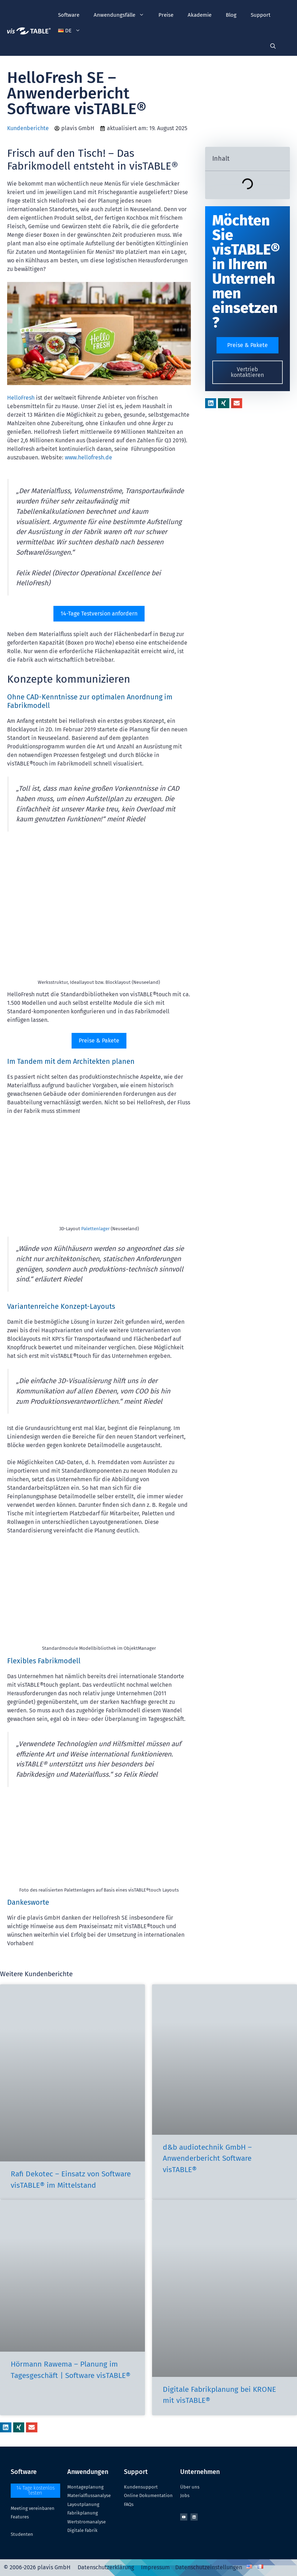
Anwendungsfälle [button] (122, 15)
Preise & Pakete (99, 1040)
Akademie (200, 15)
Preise (165, 15)
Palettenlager (95, 1228)
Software (68, 15)
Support (260, 15)
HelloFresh (21, 397)
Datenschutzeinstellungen (208, 2567)
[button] (69, 30)
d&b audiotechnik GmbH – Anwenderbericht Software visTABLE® (207, 2158)
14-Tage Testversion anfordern (99, 613)
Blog (231, 15)
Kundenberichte (28, 128)
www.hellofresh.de (88, 457)
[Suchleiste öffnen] (273, 46)
